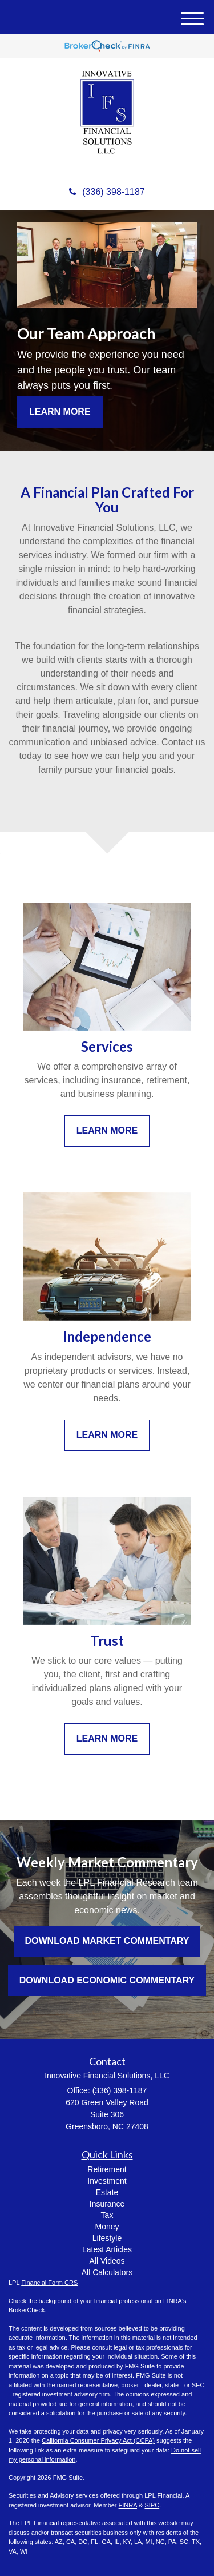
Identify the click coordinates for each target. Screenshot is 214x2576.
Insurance (107, 2203)
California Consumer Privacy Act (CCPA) (98, 2440)
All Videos (106, 2260)
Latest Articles (107, 2249)
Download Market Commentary (107, 1941)
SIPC (151, 2505)
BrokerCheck (27, 2310)
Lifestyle (107, 2238)
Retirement (106, 2169)
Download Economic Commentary (107, 1980)
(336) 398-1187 (106, 192)
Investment (106, 2180)
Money (107, 2226)
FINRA (128, 2505)
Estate (107, 2192)
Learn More (60, 411)
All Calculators (107, 2272)
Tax (107, 2215)
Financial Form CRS (49, 2282)
